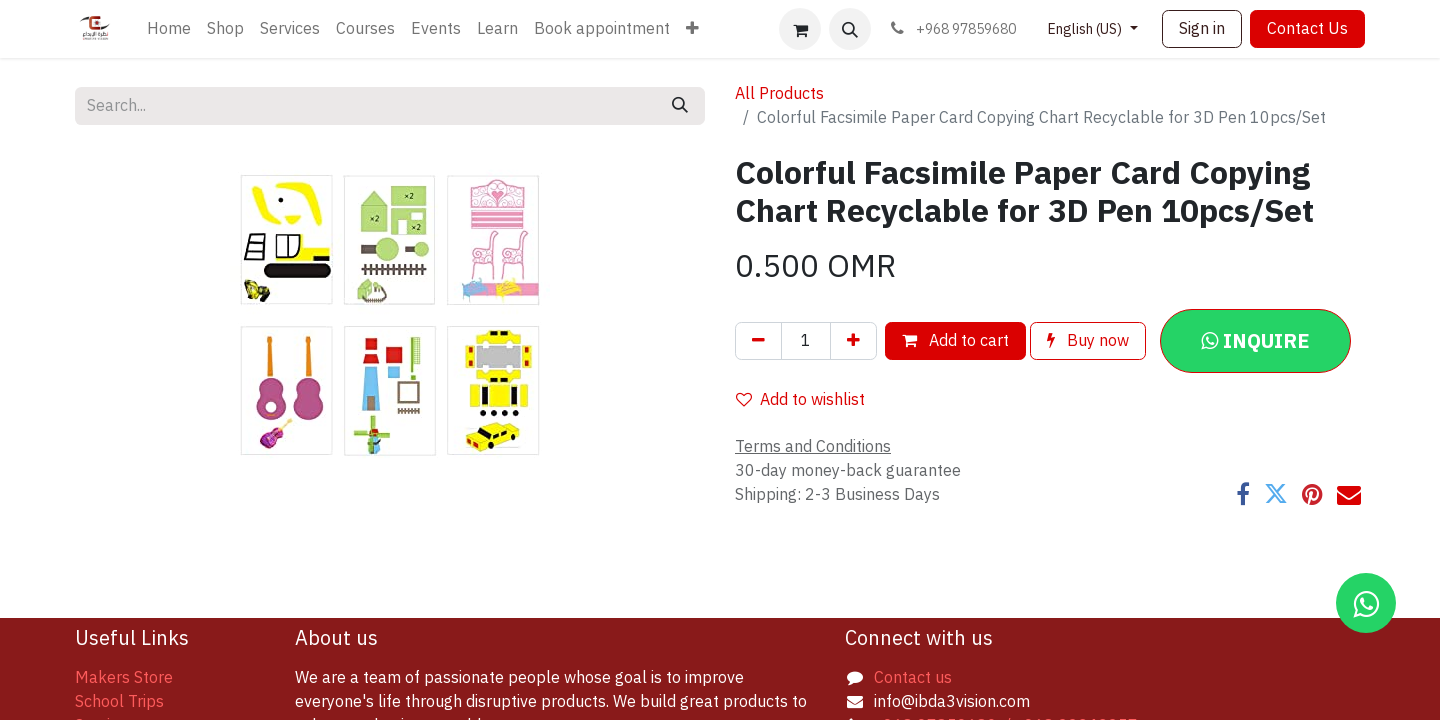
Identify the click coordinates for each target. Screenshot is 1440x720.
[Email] (1349, 494)
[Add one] (853, 341)
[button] (850, 29)
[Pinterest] (1312, 494)
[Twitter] (1276, 494)
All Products (779, 94)
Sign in (1202, 29)
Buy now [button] (1088, 341)
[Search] (680, 106)
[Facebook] (1243, 494)
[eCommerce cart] (800, 29)
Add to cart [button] (955, 341)
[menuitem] (169, 29)
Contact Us (1307, 29)
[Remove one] (758, 341)
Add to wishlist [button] (800, 400)
